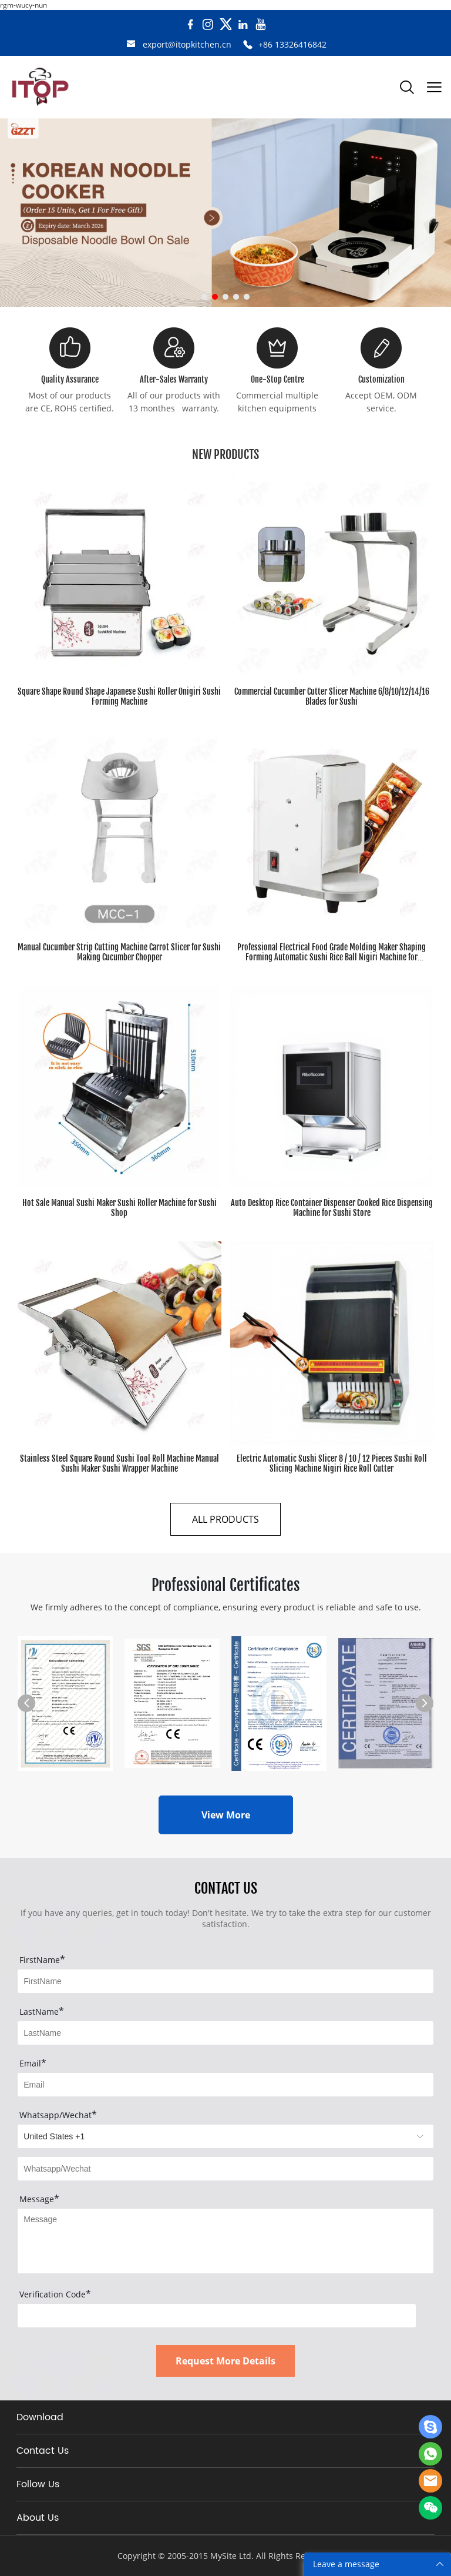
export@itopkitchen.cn (187, 44)
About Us (37, 2517)
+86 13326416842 (292, 44)
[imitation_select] (225, 2136)
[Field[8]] (225, 2033)
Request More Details (225, 2360)
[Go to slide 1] (204, 297)
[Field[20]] (225, 2168)
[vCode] (217, 2315)
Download (39, 2417)
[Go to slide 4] (236, 297)
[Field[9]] (225, 2084)
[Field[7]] (225, 1981)
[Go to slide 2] (215, 297)
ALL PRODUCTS (225, 1519)
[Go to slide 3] (225, 297)
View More (225, 1814)
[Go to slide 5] (247, 297)
